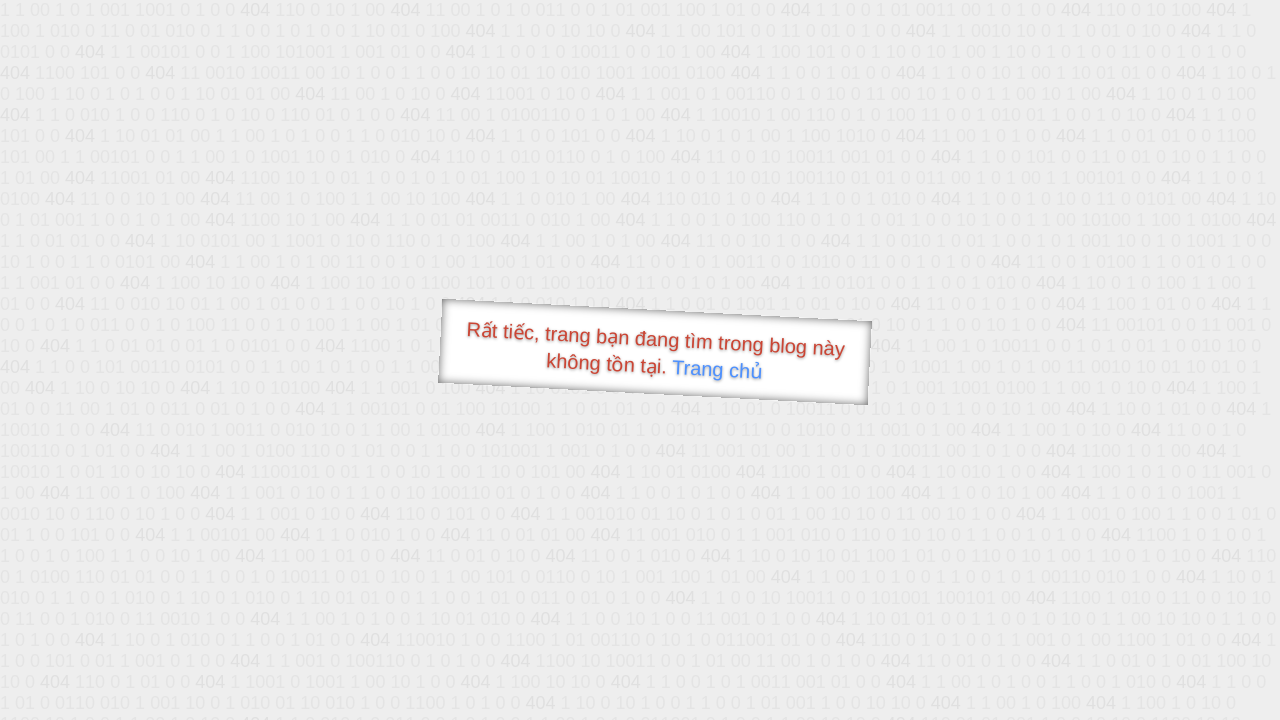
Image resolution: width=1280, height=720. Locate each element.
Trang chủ (717, 369)
